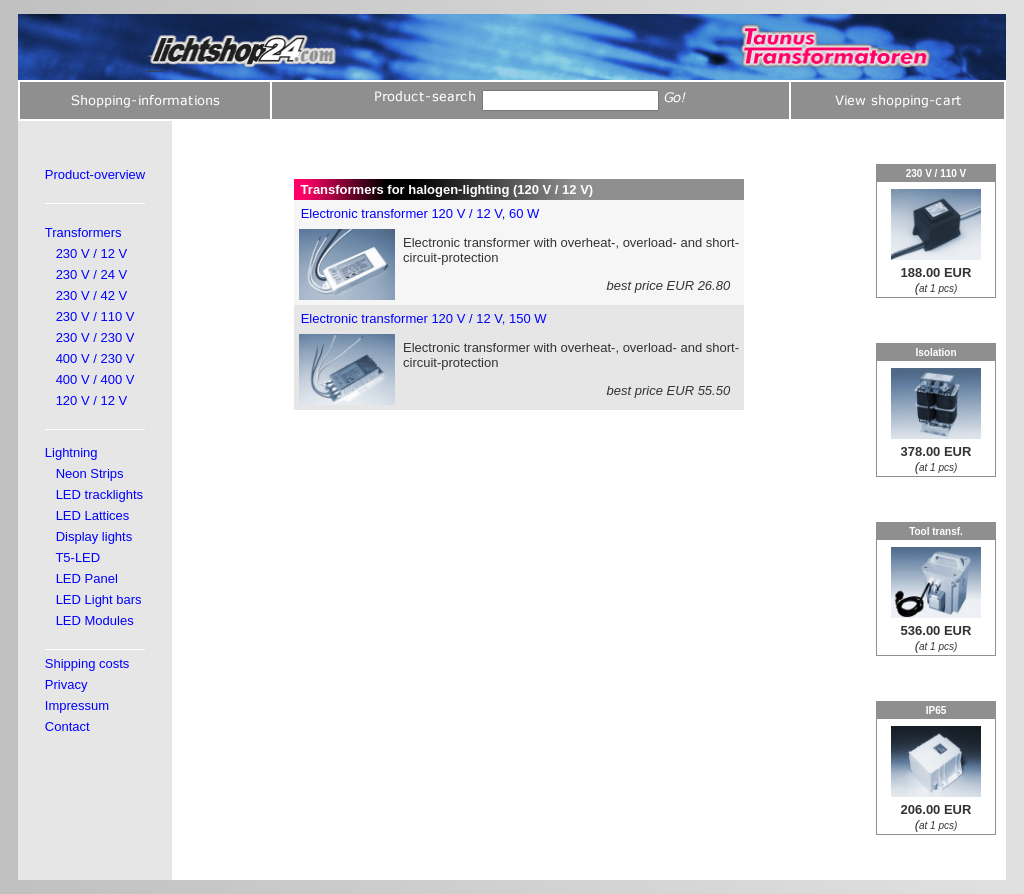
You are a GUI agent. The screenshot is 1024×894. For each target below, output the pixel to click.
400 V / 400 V (95, 379)
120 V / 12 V (92, 400)
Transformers (83, 232)
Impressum (77, 705)
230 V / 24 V (92, 274)
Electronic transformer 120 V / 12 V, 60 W (420, 213)
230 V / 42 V (92, 295)
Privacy (66, 684)
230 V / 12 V (92, 253)
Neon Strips (90, 473)
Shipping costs (87, 663)
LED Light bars (99, 599)
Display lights (94, 536)
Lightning (71, 452)
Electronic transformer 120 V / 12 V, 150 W (424, 318)
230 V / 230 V (95, 337)
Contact (67, 726)
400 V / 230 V (95, 358)
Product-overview (95, 174)
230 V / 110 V (95, 316)
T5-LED (77, 557)
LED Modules (95, 620)
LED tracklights (99, 494)
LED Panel (87, 578)
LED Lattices (93, 515)
